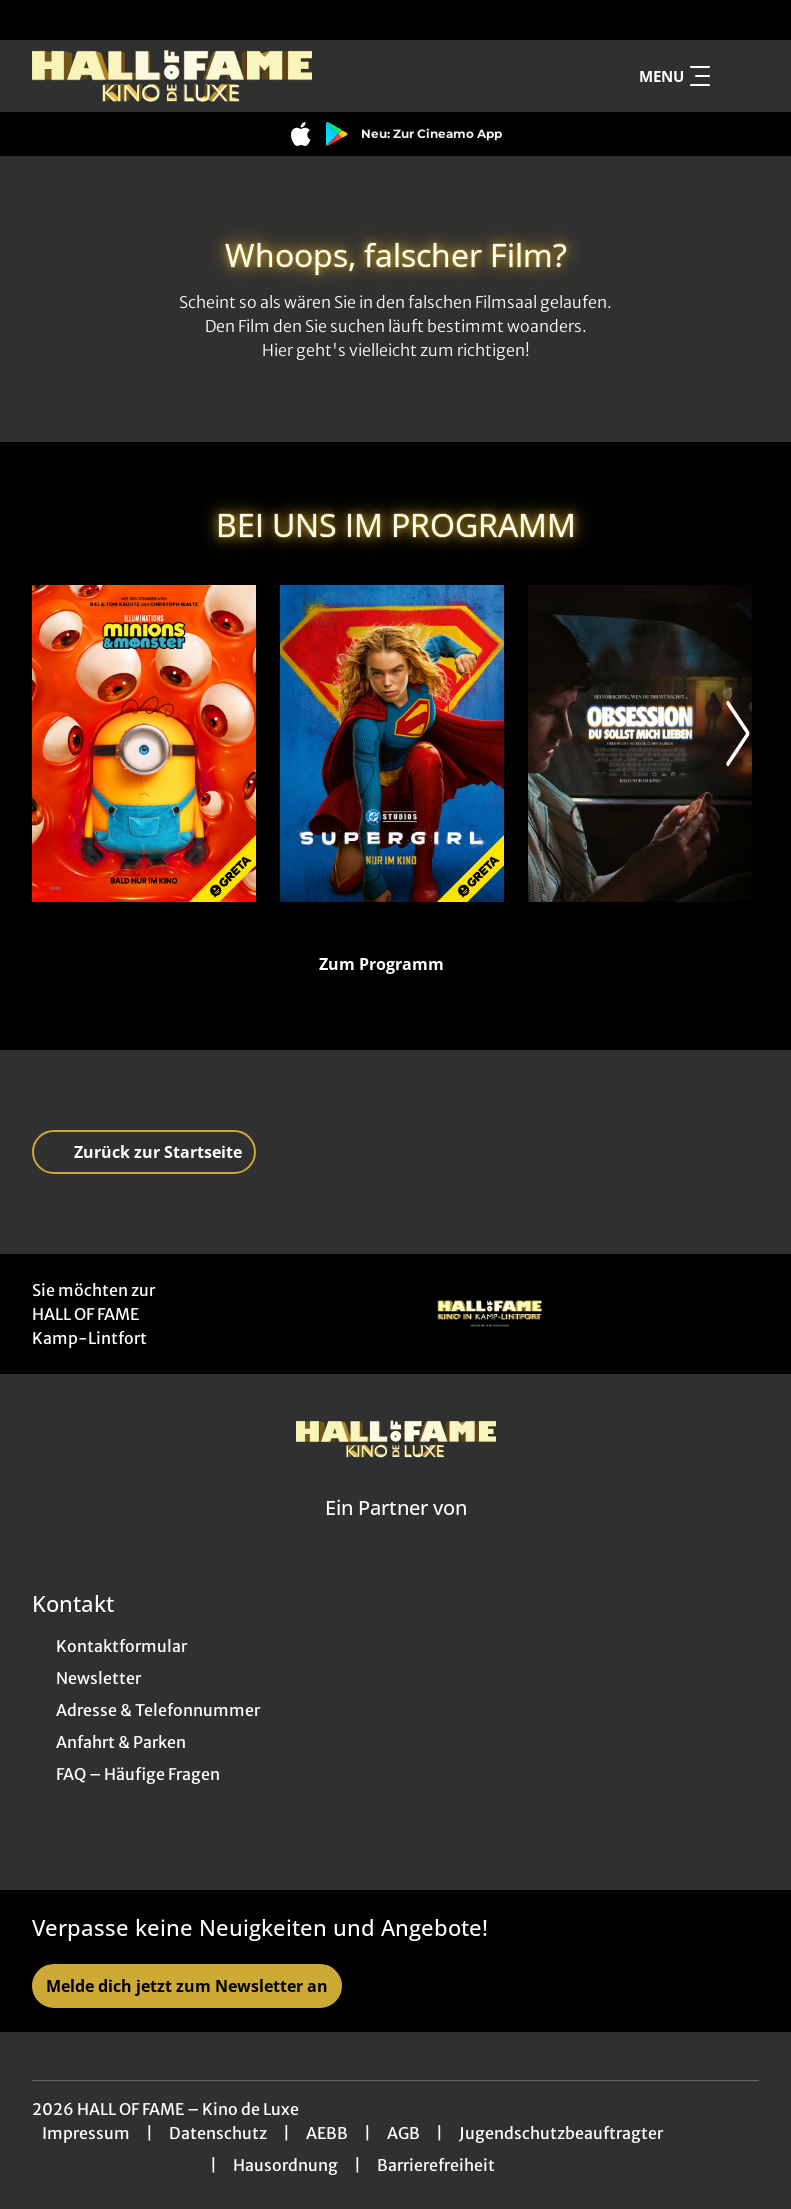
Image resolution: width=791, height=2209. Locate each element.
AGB (403, 2133)
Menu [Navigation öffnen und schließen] (674, 76)
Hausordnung (285, 2165)
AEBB (327, 2133)
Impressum (86, 2133)
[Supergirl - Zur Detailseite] (392, 743)
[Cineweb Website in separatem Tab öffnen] (396, 1533)
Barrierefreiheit (436, 2165)
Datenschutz (218, 2133)
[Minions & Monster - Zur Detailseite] (144, 743)
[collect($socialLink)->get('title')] (36, 20)
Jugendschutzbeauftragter (561, 2133)
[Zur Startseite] (172, 76)
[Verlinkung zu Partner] (489, 1314)
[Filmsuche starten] (739, 76)
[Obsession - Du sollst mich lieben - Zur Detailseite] (640, 743)
